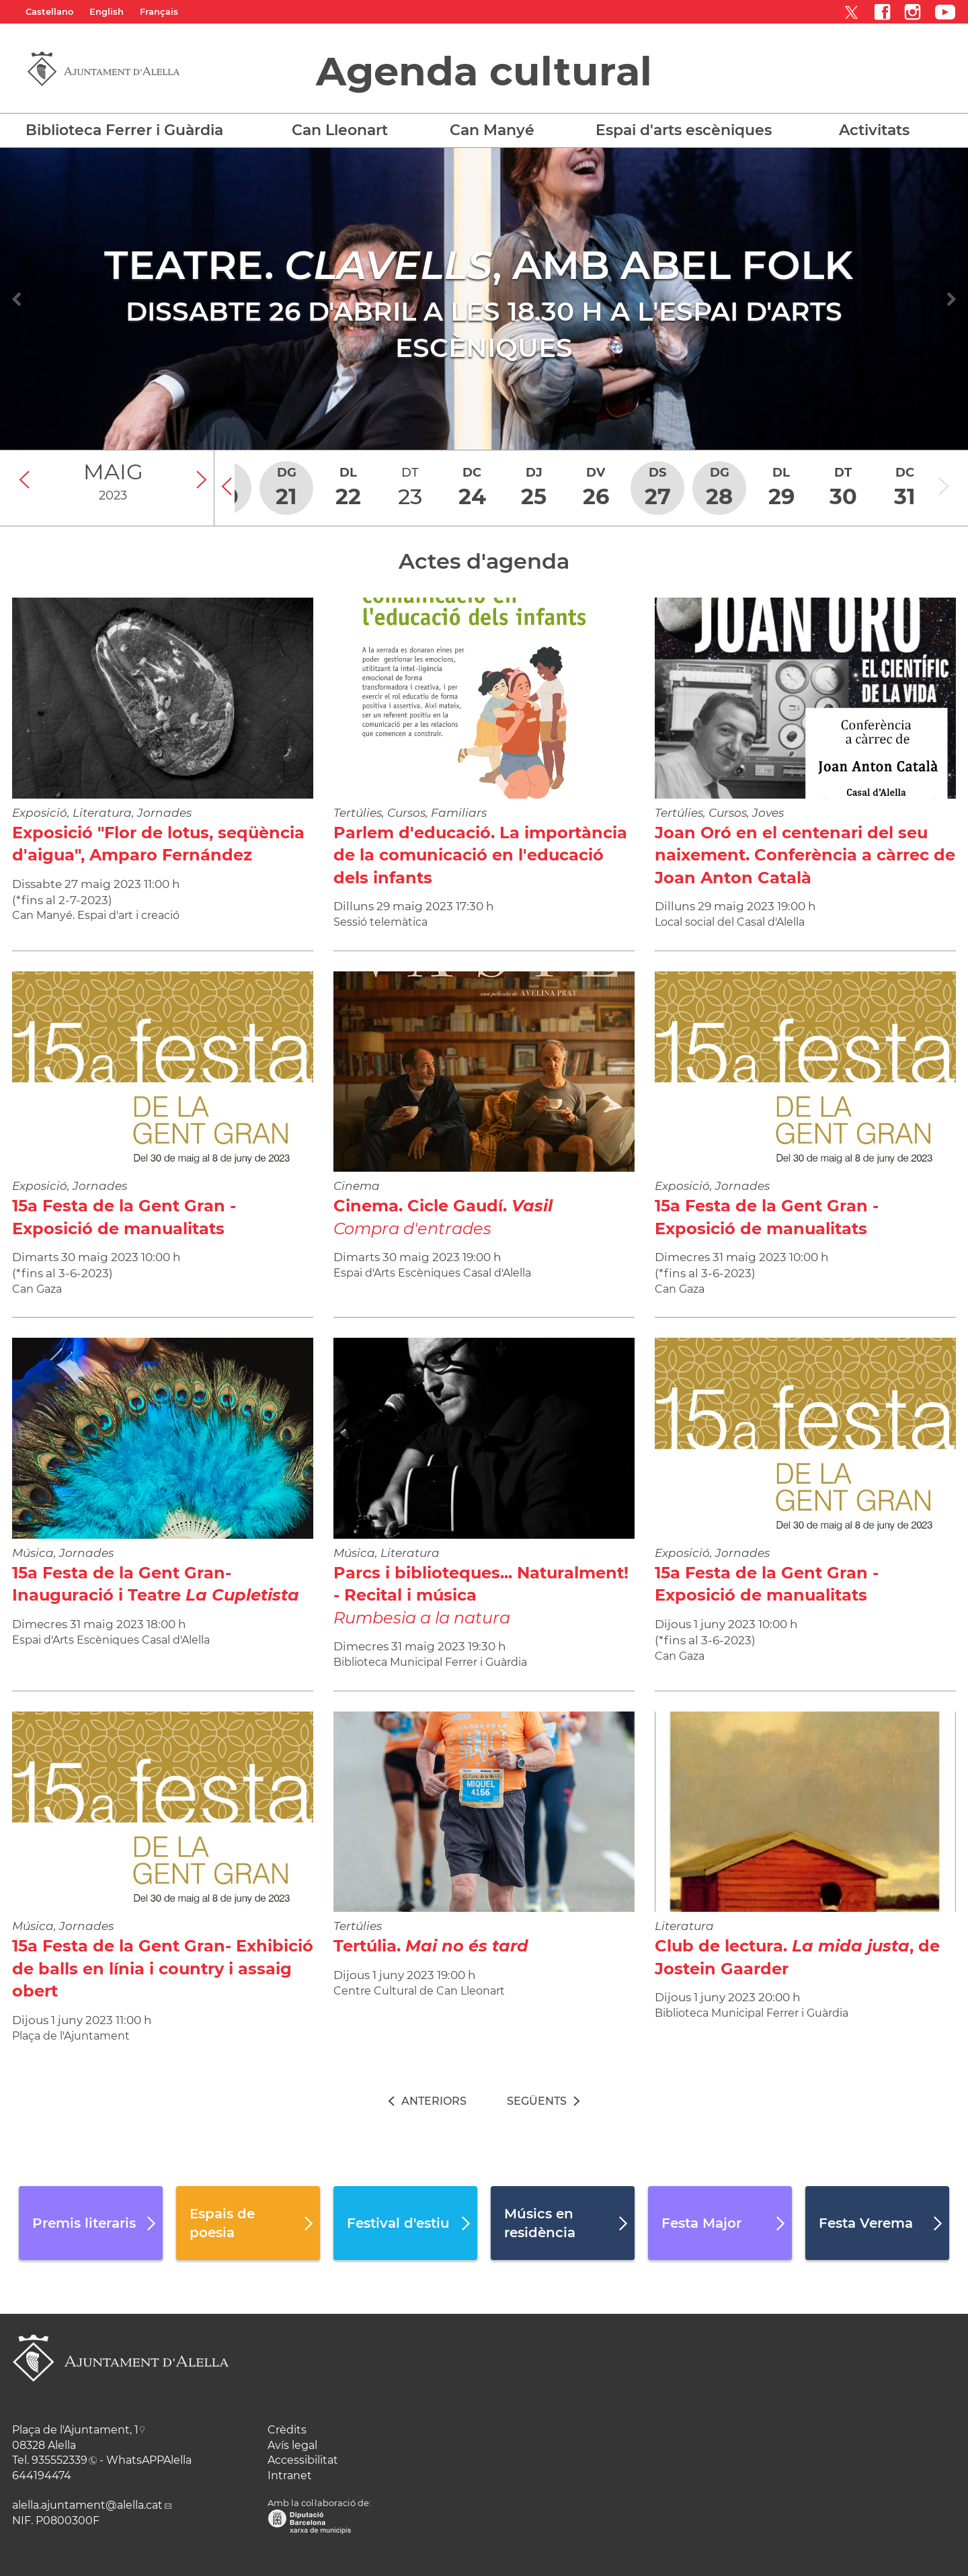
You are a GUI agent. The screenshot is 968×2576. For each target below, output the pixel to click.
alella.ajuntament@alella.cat (87, 2505)
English (106, 11)
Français (159, 11)
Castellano (49, 11)
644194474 (41, 2475)
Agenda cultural (484, 71)
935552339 (59, 2460)
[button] (137, 130)
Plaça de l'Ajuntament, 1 (75, 2429)
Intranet (290, 2475)
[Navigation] (17, 299)
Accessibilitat (303, 2460)
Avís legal (292, 2445)
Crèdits (287, 2429)
